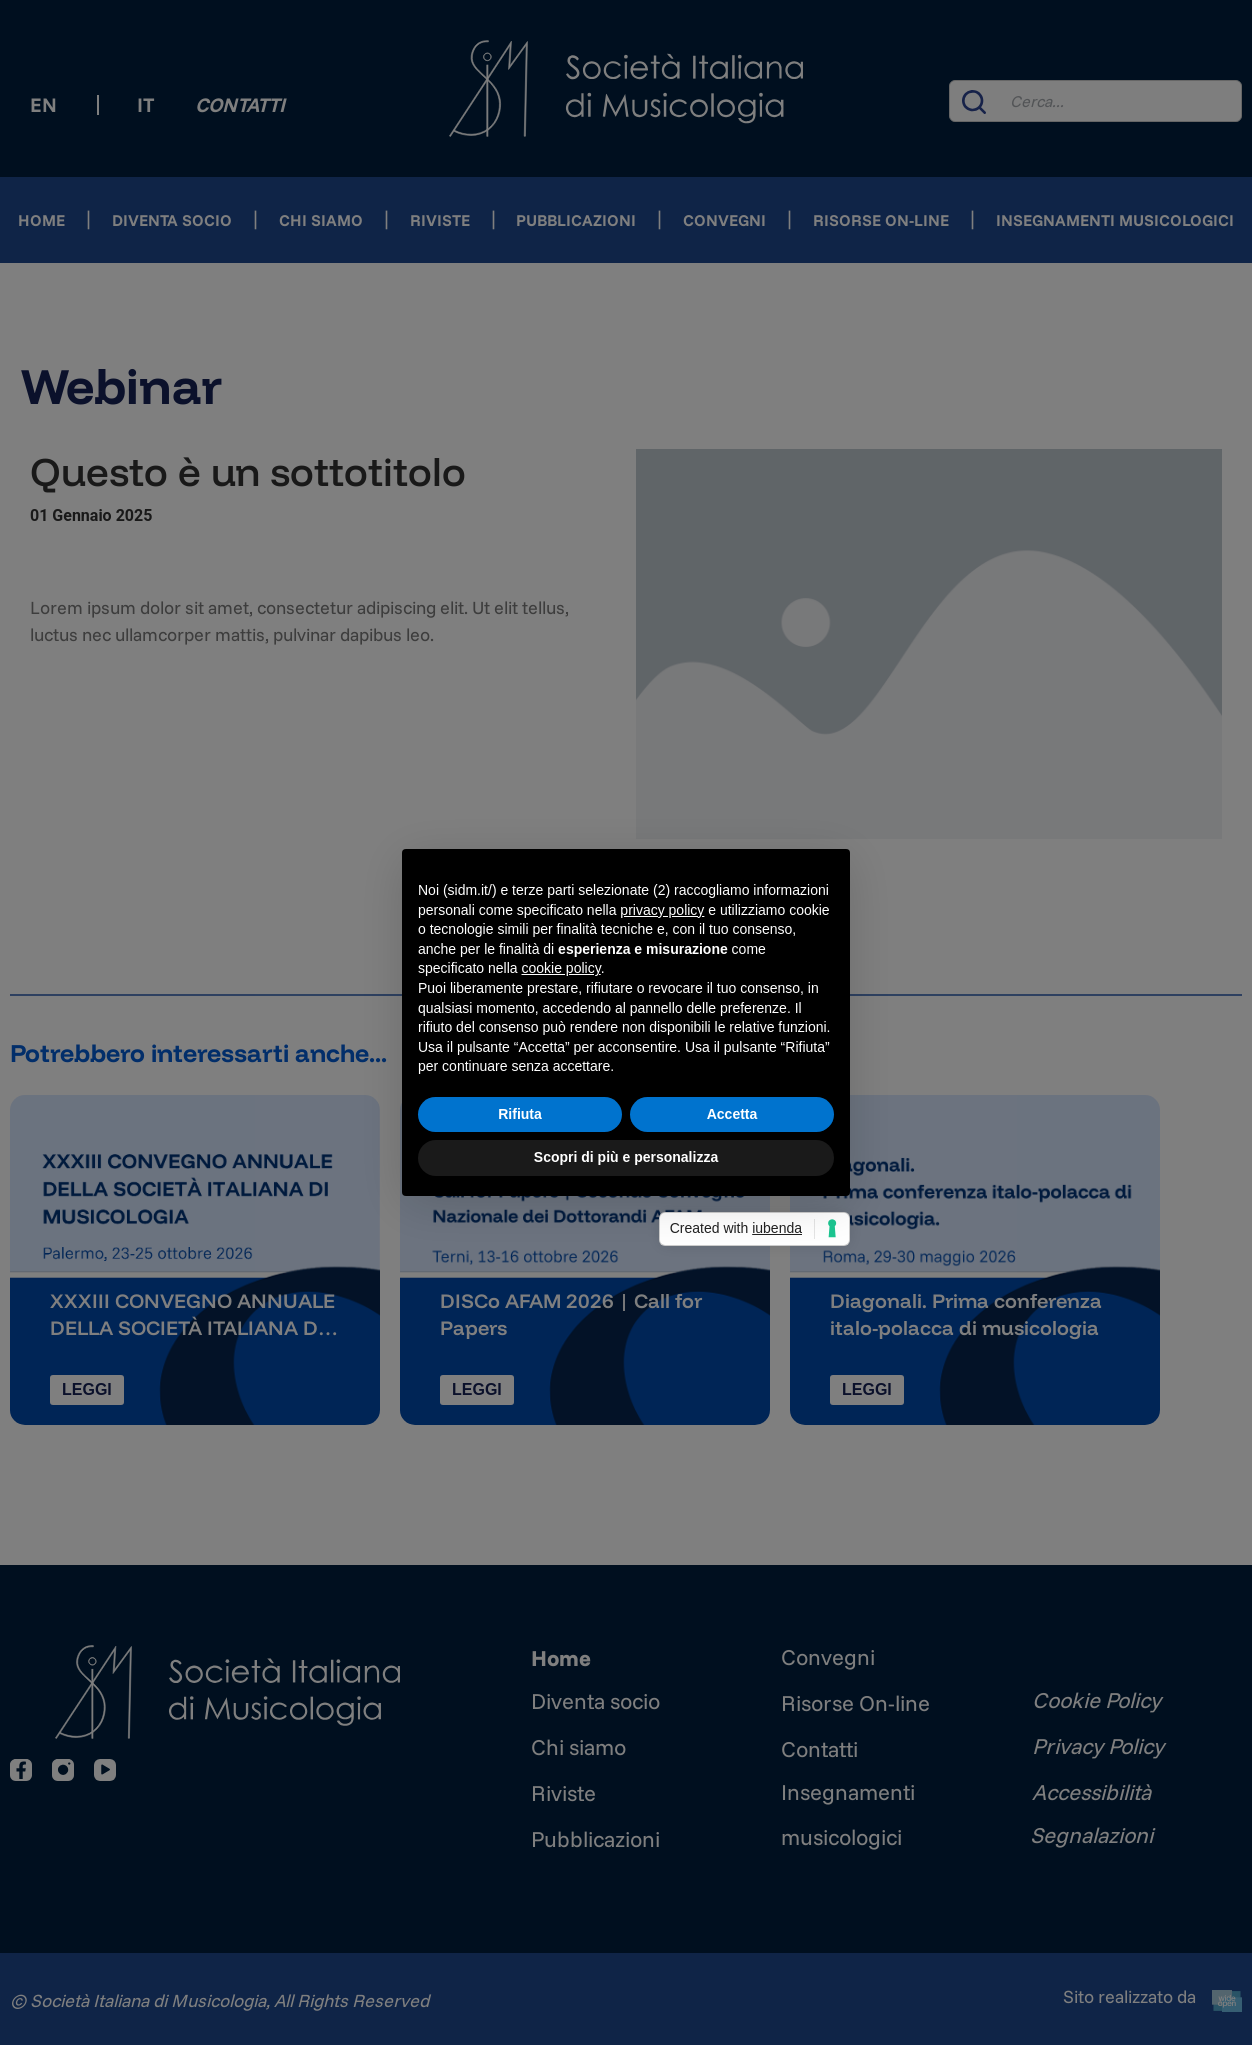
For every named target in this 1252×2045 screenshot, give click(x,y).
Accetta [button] (732, 1114)
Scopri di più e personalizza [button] (626, 1157)
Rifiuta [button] (520, 1114)
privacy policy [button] (662, 910)
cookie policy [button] (561, 968)
